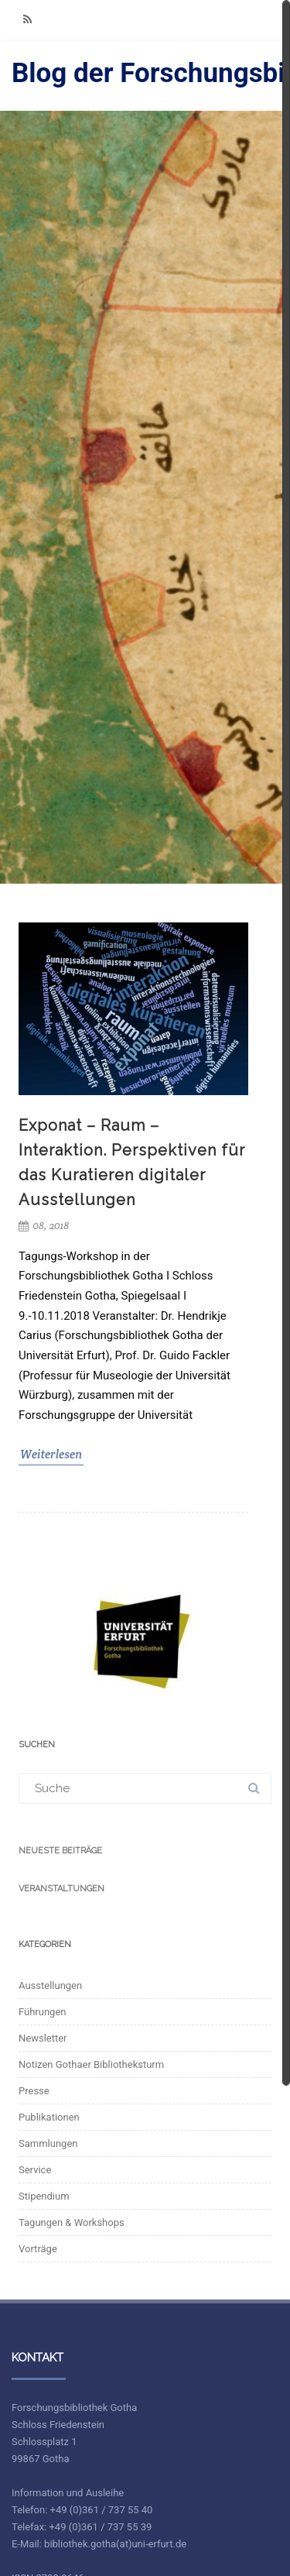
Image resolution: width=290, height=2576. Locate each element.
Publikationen (49, 2117)
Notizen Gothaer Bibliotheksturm (91, 2064)
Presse (34, 2091)
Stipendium (44, 2196)
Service (35, 2170)
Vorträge (38, 2249)
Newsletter (43, 2038)
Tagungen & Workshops (72, 2222)
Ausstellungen (50, 1985)
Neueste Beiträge (60, 1851)
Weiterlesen (51, 1454)
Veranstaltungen (61, 1889)
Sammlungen (48, 2143)
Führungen (43, 2012)
